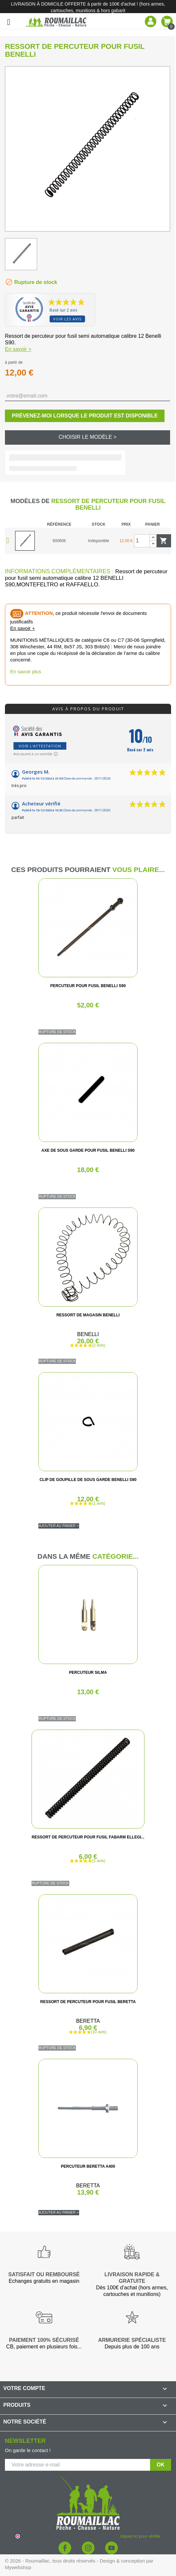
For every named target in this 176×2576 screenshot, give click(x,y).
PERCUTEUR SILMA (88, 1672)
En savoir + (18, 349)
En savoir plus (25, 671)
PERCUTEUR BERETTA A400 (88, 2166)
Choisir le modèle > (87, 437)
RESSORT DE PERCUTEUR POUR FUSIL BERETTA (88, 2001)
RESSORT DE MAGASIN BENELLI (88, 1315)
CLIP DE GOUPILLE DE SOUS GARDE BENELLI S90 (87, 1479)
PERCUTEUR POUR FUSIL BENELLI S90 (88, 986)
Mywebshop (18, 2567)
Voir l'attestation (40, 745)
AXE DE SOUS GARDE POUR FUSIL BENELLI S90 (88, 1150)
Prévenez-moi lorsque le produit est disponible (85, 415)
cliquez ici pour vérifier (140, 2536)
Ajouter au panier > (59, 1526)
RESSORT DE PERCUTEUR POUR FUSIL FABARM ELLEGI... (88, 1837)
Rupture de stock (57, 1032)
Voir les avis (67, 318)
